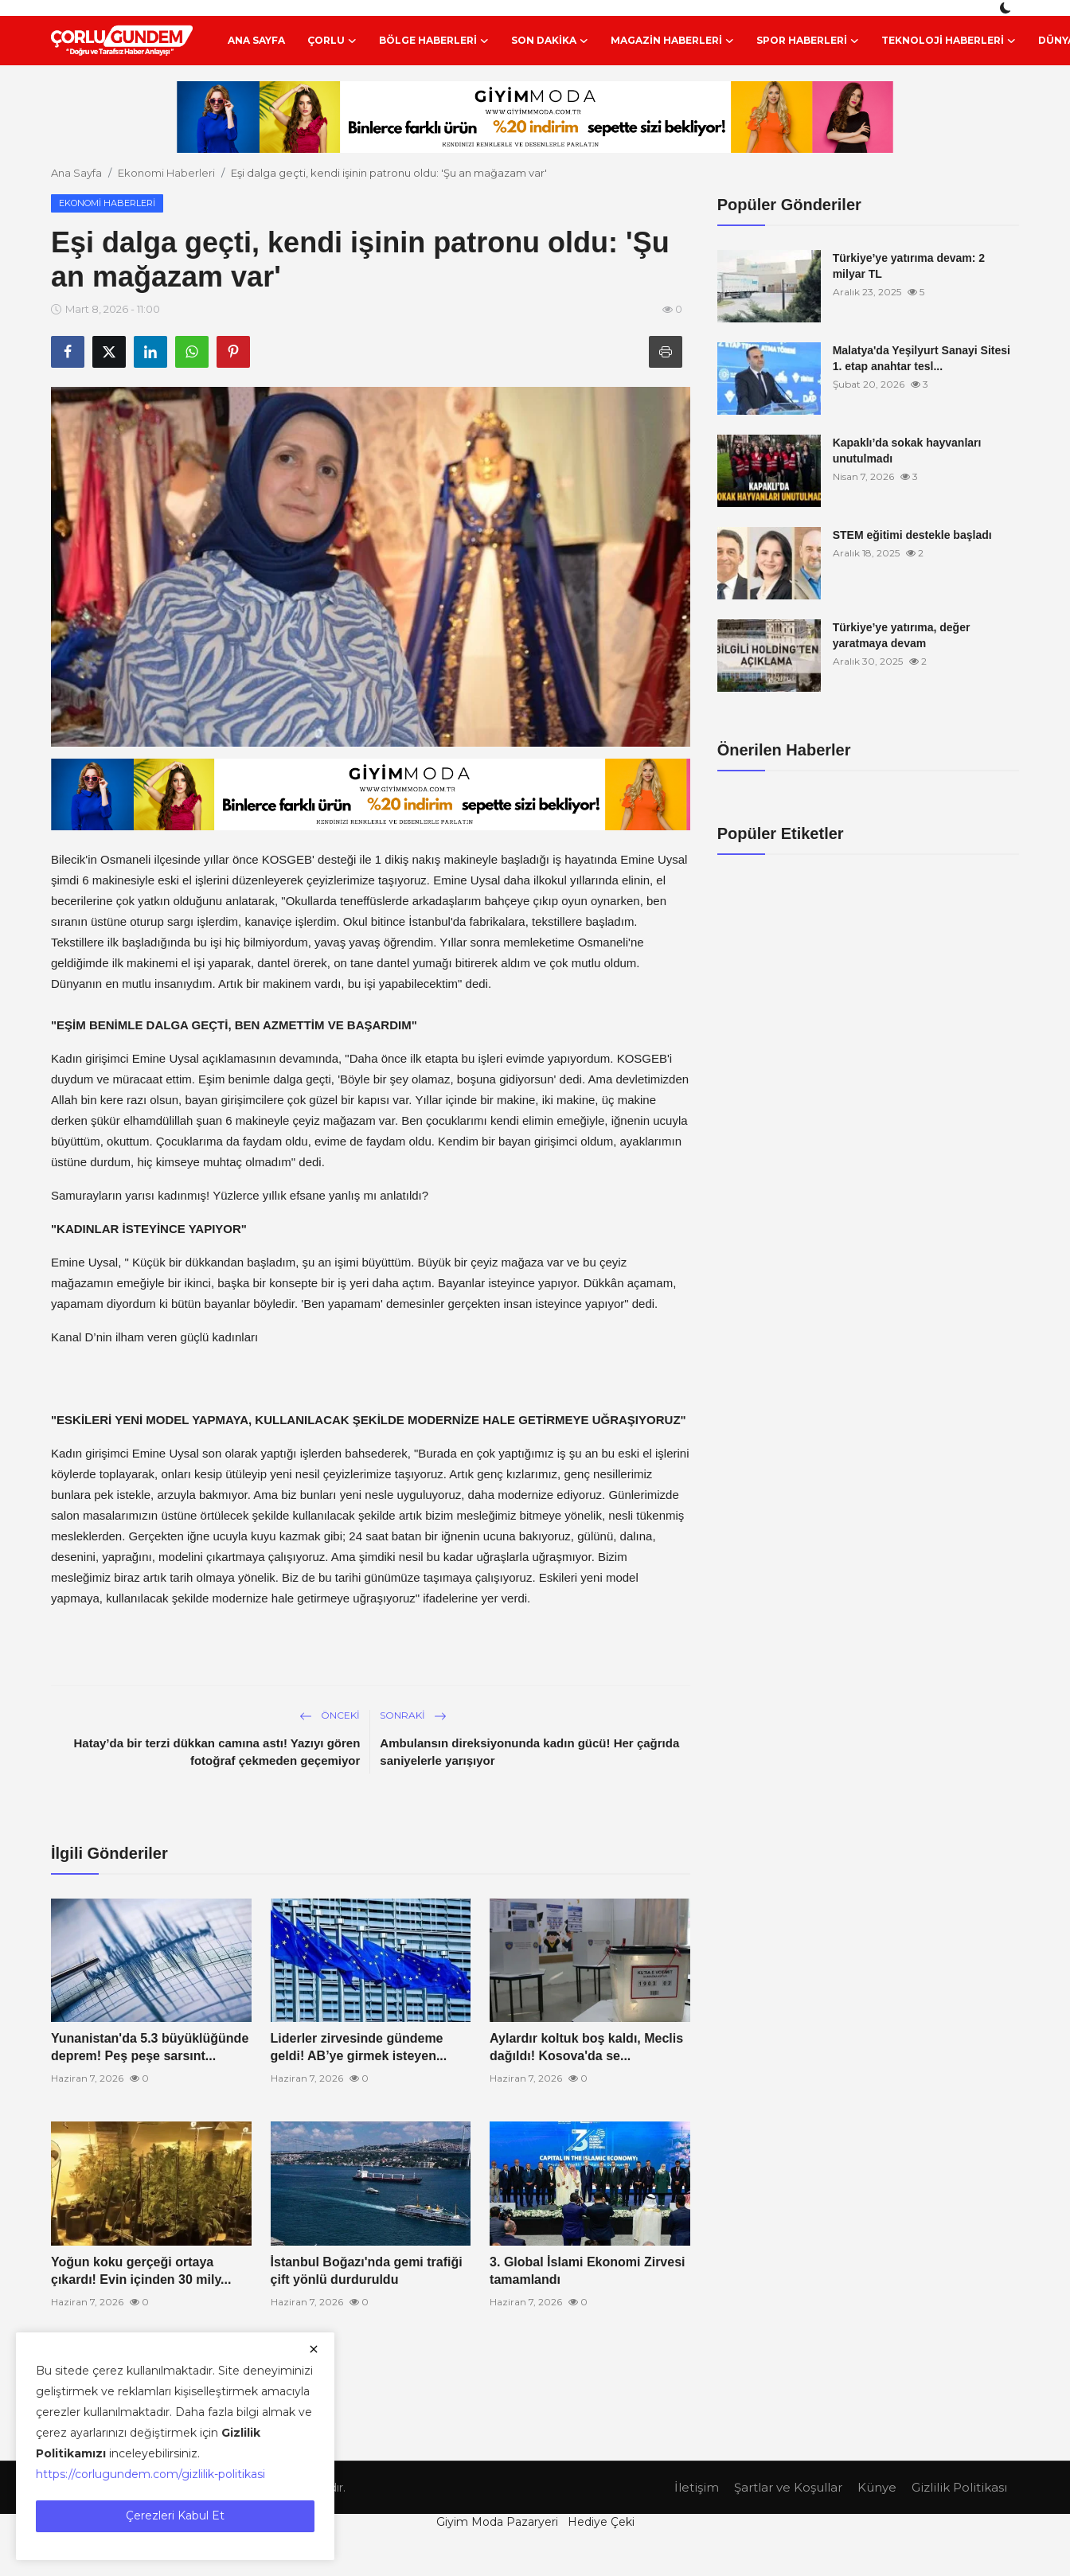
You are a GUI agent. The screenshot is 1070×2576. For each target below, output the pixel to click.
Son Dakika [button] (549, 40)
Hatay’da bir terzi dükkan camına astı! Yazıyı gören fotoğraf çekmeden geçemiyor (216, 1751)
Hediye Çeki (601, 2522)
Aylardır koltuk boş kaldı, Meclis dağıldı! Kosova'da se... (586, 2047)
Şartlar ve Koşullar (788, 2487)
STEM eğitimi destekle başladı (912, 535)
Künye (876, 2487)
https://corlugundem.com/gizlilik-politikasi (150, 2474)
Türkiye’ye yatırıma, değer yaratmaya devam (901, 635)
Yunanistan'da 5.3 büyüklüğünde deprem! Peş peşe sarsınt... (149, 2047)
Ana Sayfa (256, 40)
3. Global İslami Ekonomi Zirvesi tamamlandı (587, 2270)
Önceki (329, 1715)
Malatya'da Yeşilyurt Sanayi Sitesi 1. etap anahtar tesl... (921, 358)
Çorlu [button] (332, 40)
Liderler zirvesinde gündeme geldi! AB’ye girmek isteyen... (359, 2047)
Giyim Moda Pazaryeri (497, 2522)
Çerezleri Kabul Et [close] (175, 2515)
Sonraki (413, 1715)
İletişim (696, 2487)
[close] (313, 2349)
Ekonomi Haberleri (166, 172)
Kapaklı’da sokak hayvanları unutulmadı (907, 450)
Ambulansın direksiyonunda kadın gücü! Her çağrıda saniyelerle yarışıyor (529, 1751)
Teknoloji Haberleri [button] (948, 40)
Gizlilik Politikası (959, 2487)
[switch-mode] (1007, 8)
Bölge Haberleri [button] (434, 40)
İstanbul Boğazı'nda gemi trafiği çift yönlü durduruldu (367, 2270)
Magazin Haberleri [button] (672, 40)
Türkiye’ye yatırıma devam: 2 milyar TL (909, 266)
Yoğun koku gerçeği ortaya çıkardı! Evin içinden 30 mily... (141, 2270)
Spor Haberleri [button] (807, 40)
